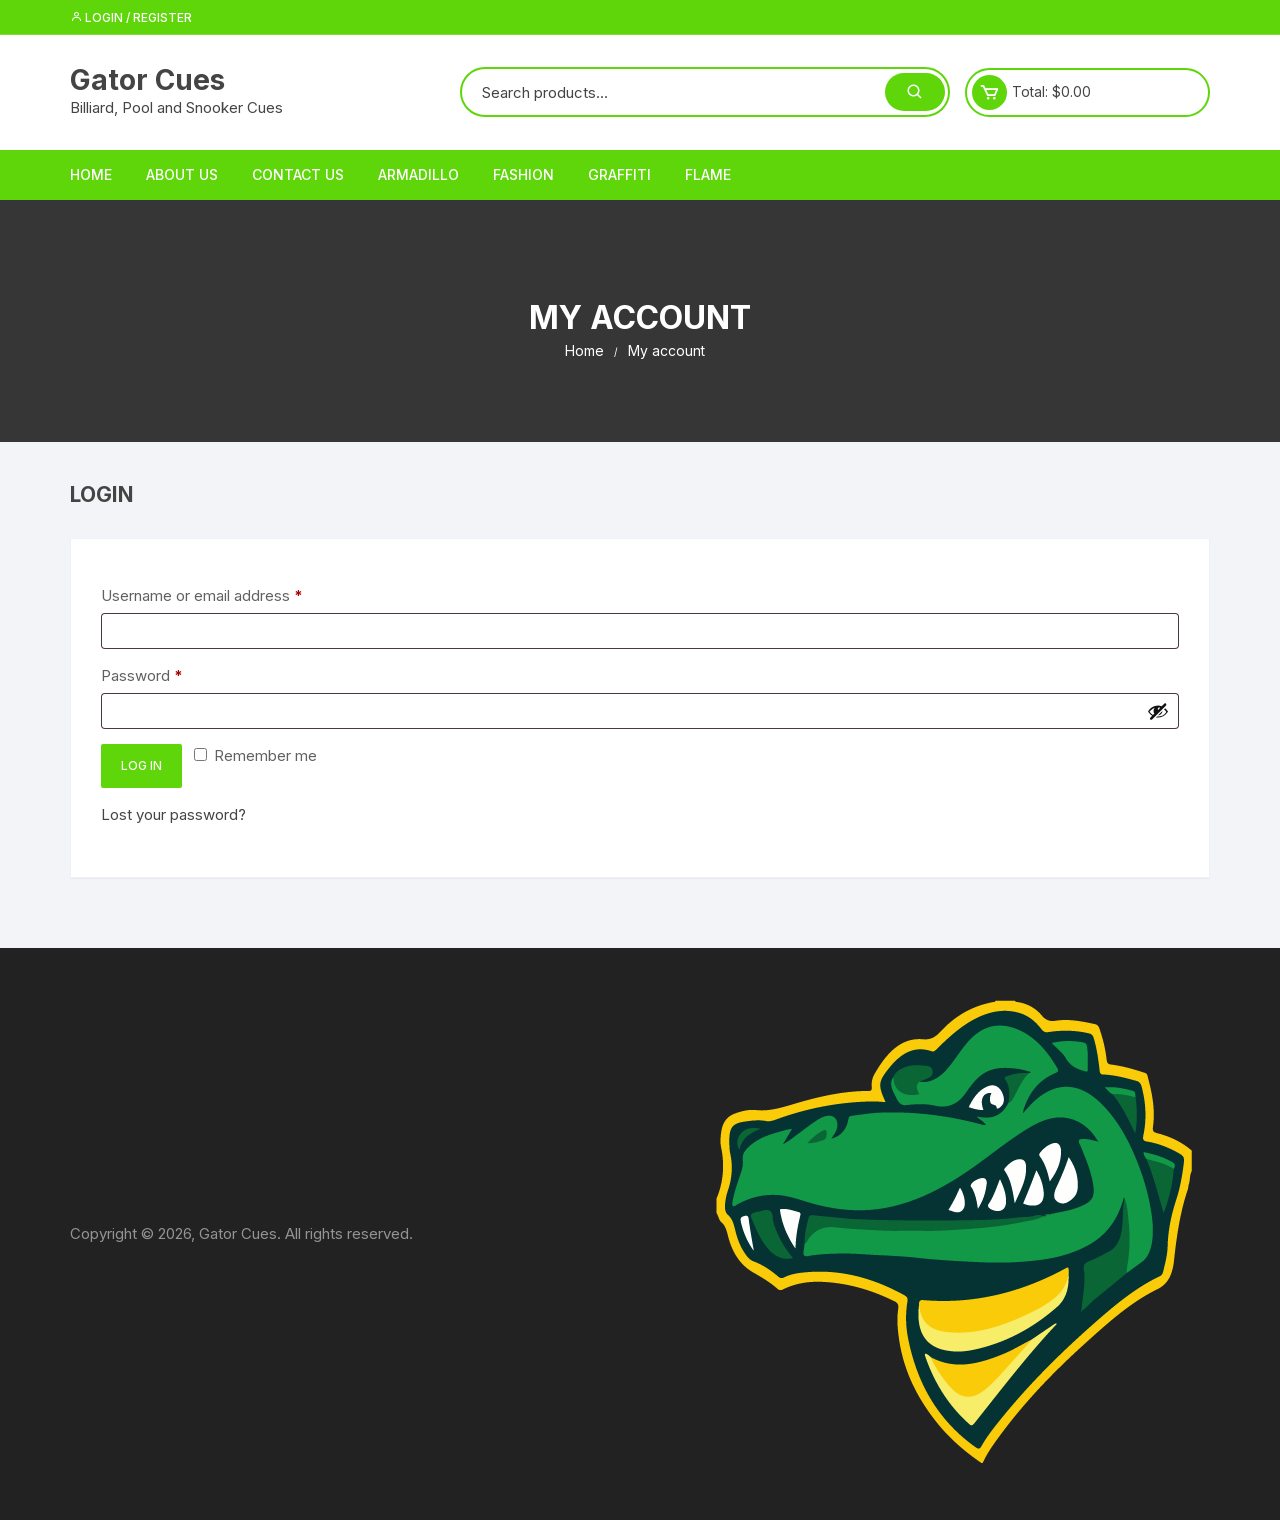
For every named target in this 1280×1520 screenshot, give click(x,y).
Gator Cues (147, 80)
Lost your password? (173, 814)
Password (172, 674)
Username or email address (232, 594)
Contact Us (298, 174)
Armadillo (418, 174)
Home (91, 174)
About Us (182, 174)
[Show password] (1158, 711)
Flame (708, 174)
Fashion (523, 174)
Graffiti (619, 174)
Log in (141, 765)
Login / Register (131, 17)
